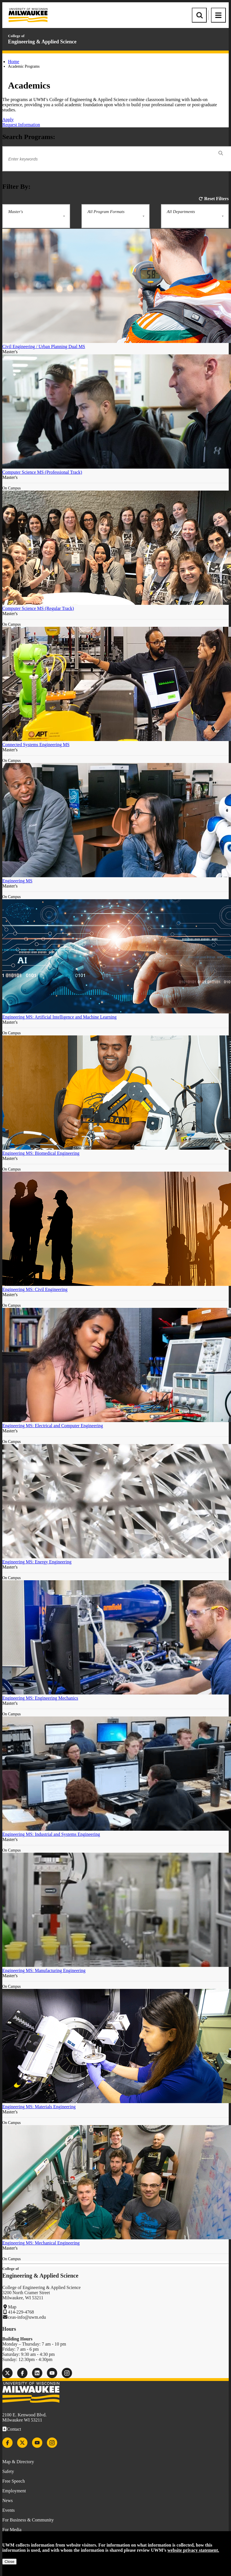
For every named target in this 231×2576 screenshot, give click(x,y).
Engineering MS (17, 880)
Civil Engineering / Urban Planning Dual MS (43, 346)
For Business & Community (28, 2519)
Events (8, 2510)
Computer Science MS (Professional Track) (42, 472)
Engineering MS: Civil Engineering (34, 1289)
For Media (11, 2529)
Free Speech (13, 2481)
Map (12, 2306)
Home (13, 61)
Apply (8, 119)
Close (9, 2561)
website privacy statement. (193, 2550)
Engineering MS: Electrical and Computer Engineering (52, 1425)
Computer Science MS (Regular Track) (38, 608)
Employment (14, 2490)
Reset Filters (216, 198)
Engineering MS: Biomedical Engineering (40, 1153)
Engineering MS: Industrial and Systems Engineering (51, 1834)
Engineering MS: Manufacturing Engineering (43, 1970)
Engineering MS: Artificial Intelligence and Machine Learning (59, 1017)
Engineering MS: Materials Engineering (38, 2106)
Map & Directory (18, 2461)
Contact (14, 2429)
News (7, 2500)
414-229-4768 (21, 2312)
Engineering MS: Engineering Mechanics (40, 1698)
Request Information (21, 124)
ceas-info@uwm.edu (27, 2317)
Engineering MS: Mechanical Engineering (41, 2242)
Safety (8, 2471)
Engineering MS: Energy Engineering (36, 1561)
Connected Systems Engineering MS (35, 744)
